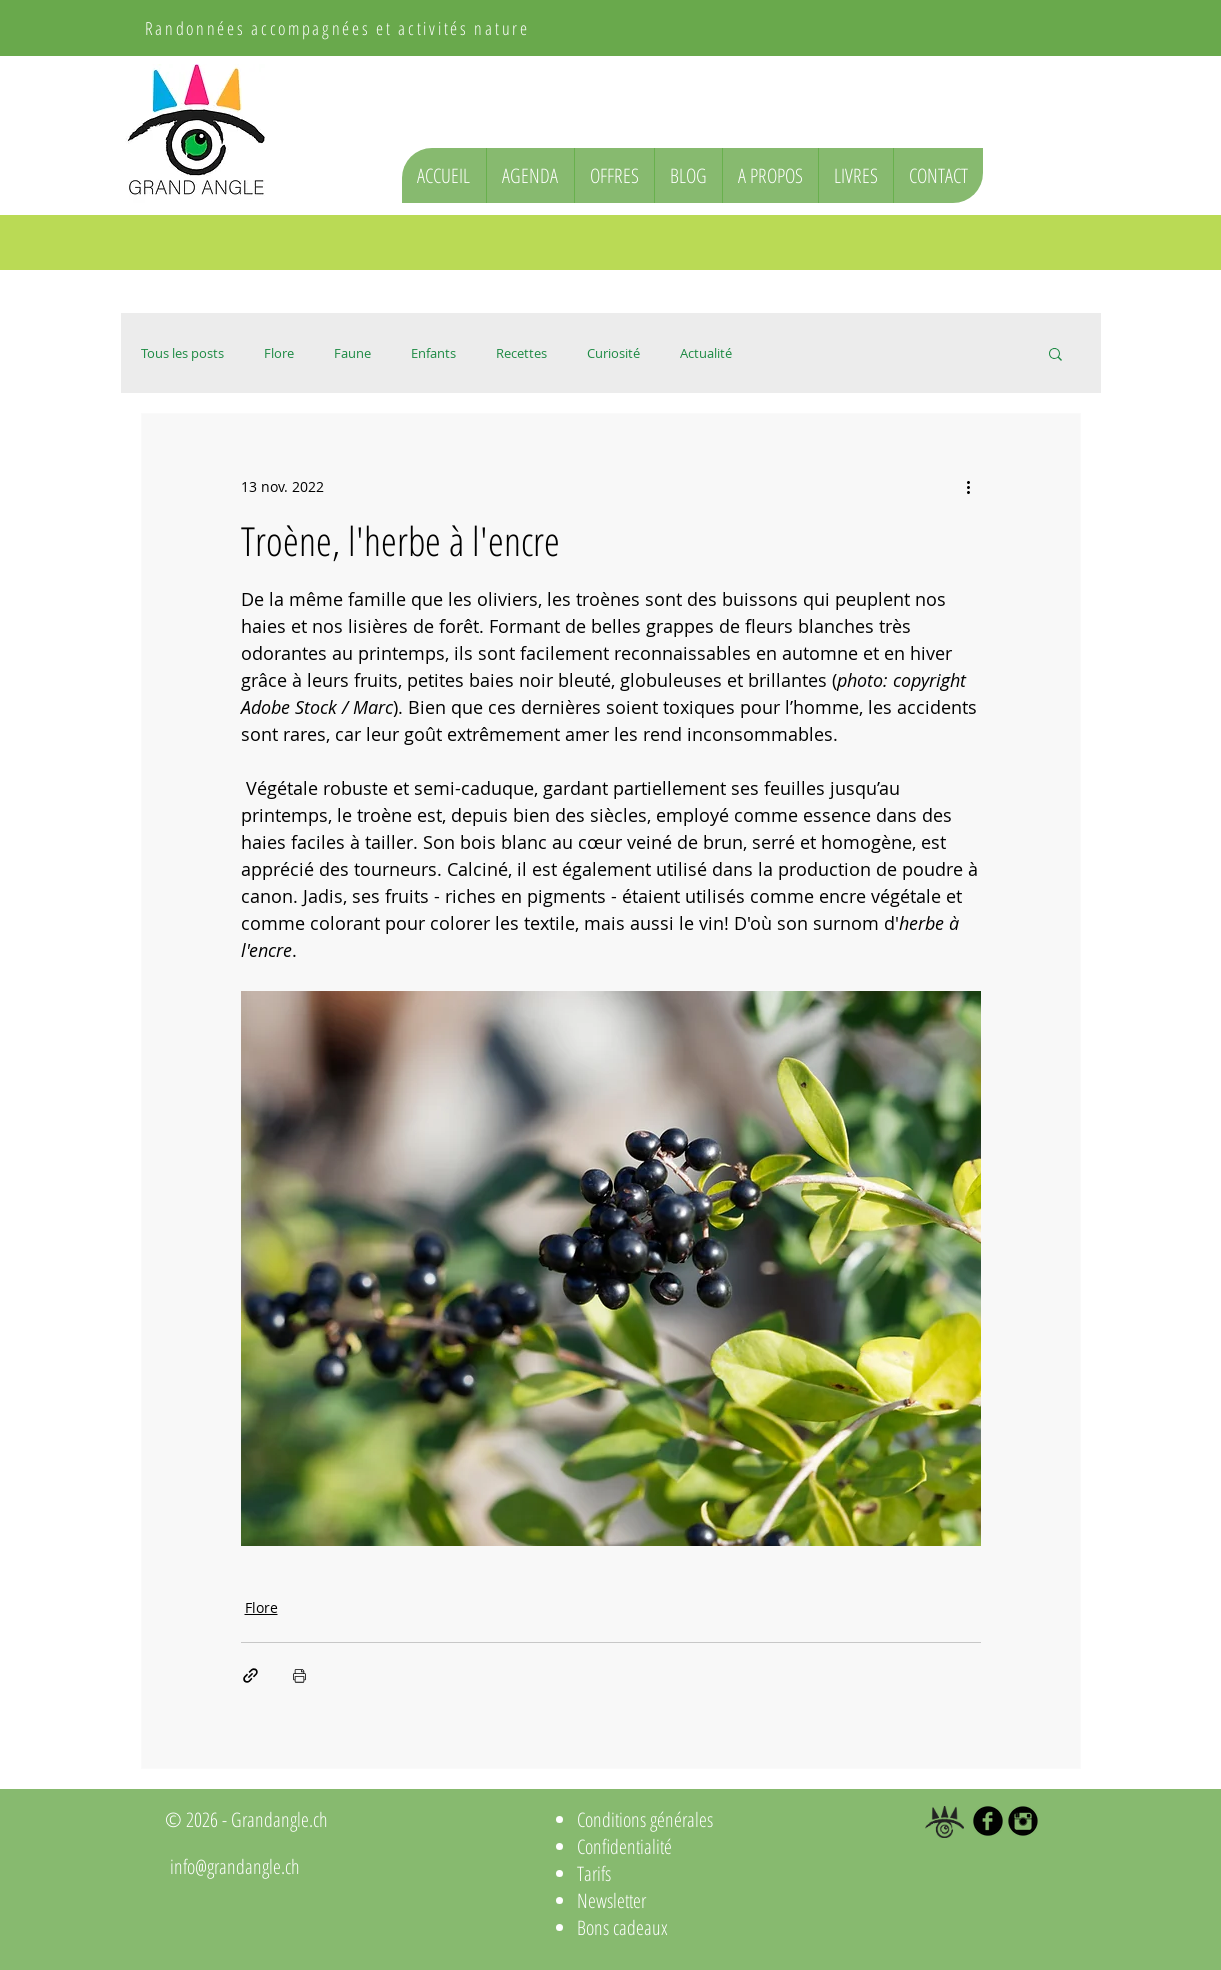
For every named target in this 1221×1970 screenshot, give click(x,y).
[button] (1055, 353)
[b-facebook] (988, 1821)
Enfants (433, 353)
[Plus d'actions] (969, 486)
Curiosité (613, 353)
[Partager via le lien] (250, 1675)
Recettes (521, 353)
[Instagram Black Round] (1023, 1821)
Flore (279, 353)
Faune (352, 353)
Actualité (706, 353)
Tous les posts (182, 353)
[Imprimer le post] (299, 1675)
